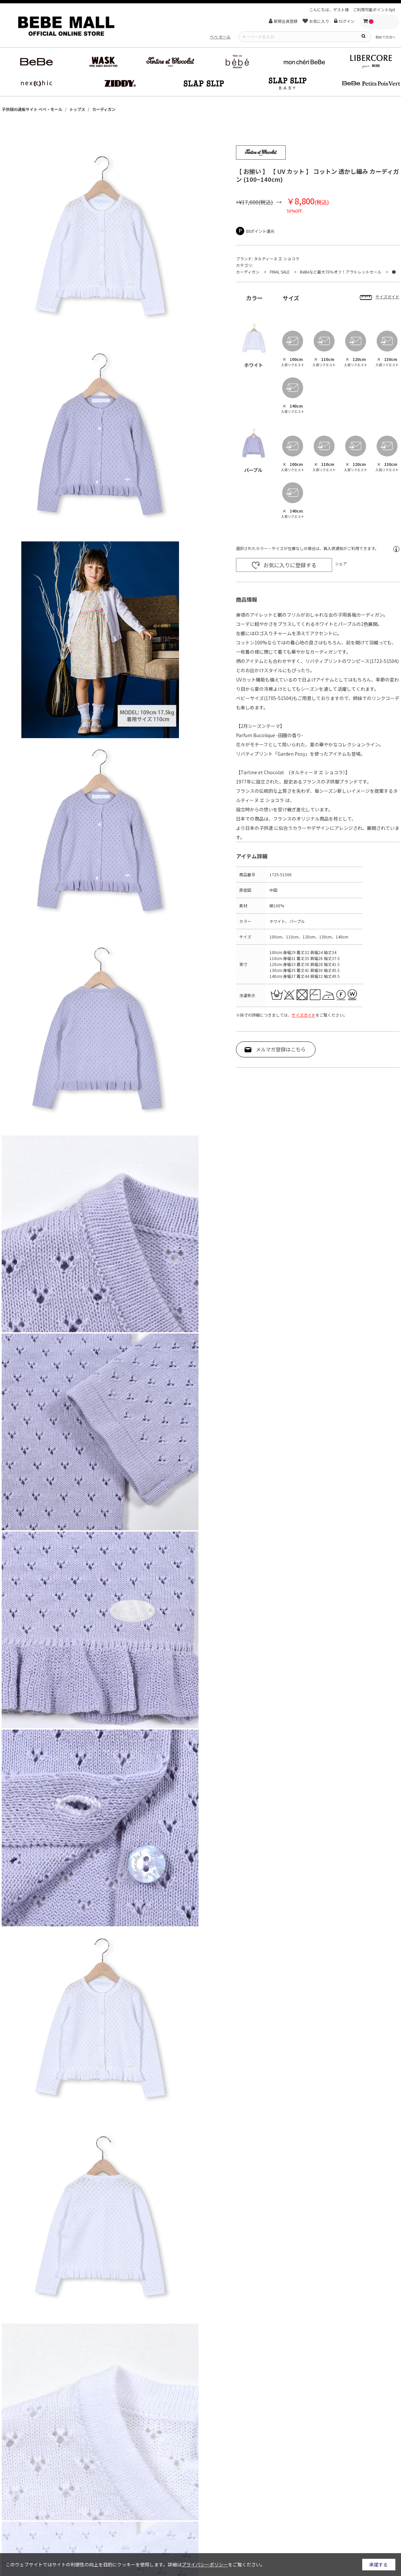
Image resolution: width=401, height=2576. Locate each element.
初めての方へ (385, 36)
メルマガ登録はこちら (281, 1049)
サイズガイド (303, 1015)
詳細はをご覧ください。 (216, 2564)
